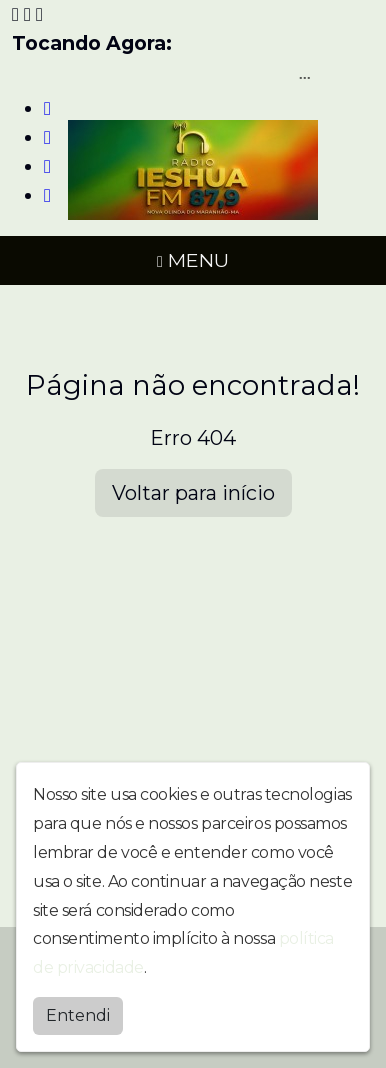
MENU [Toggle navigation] (193, 260)
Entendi (78, 1015)
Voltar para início (193, 493)
